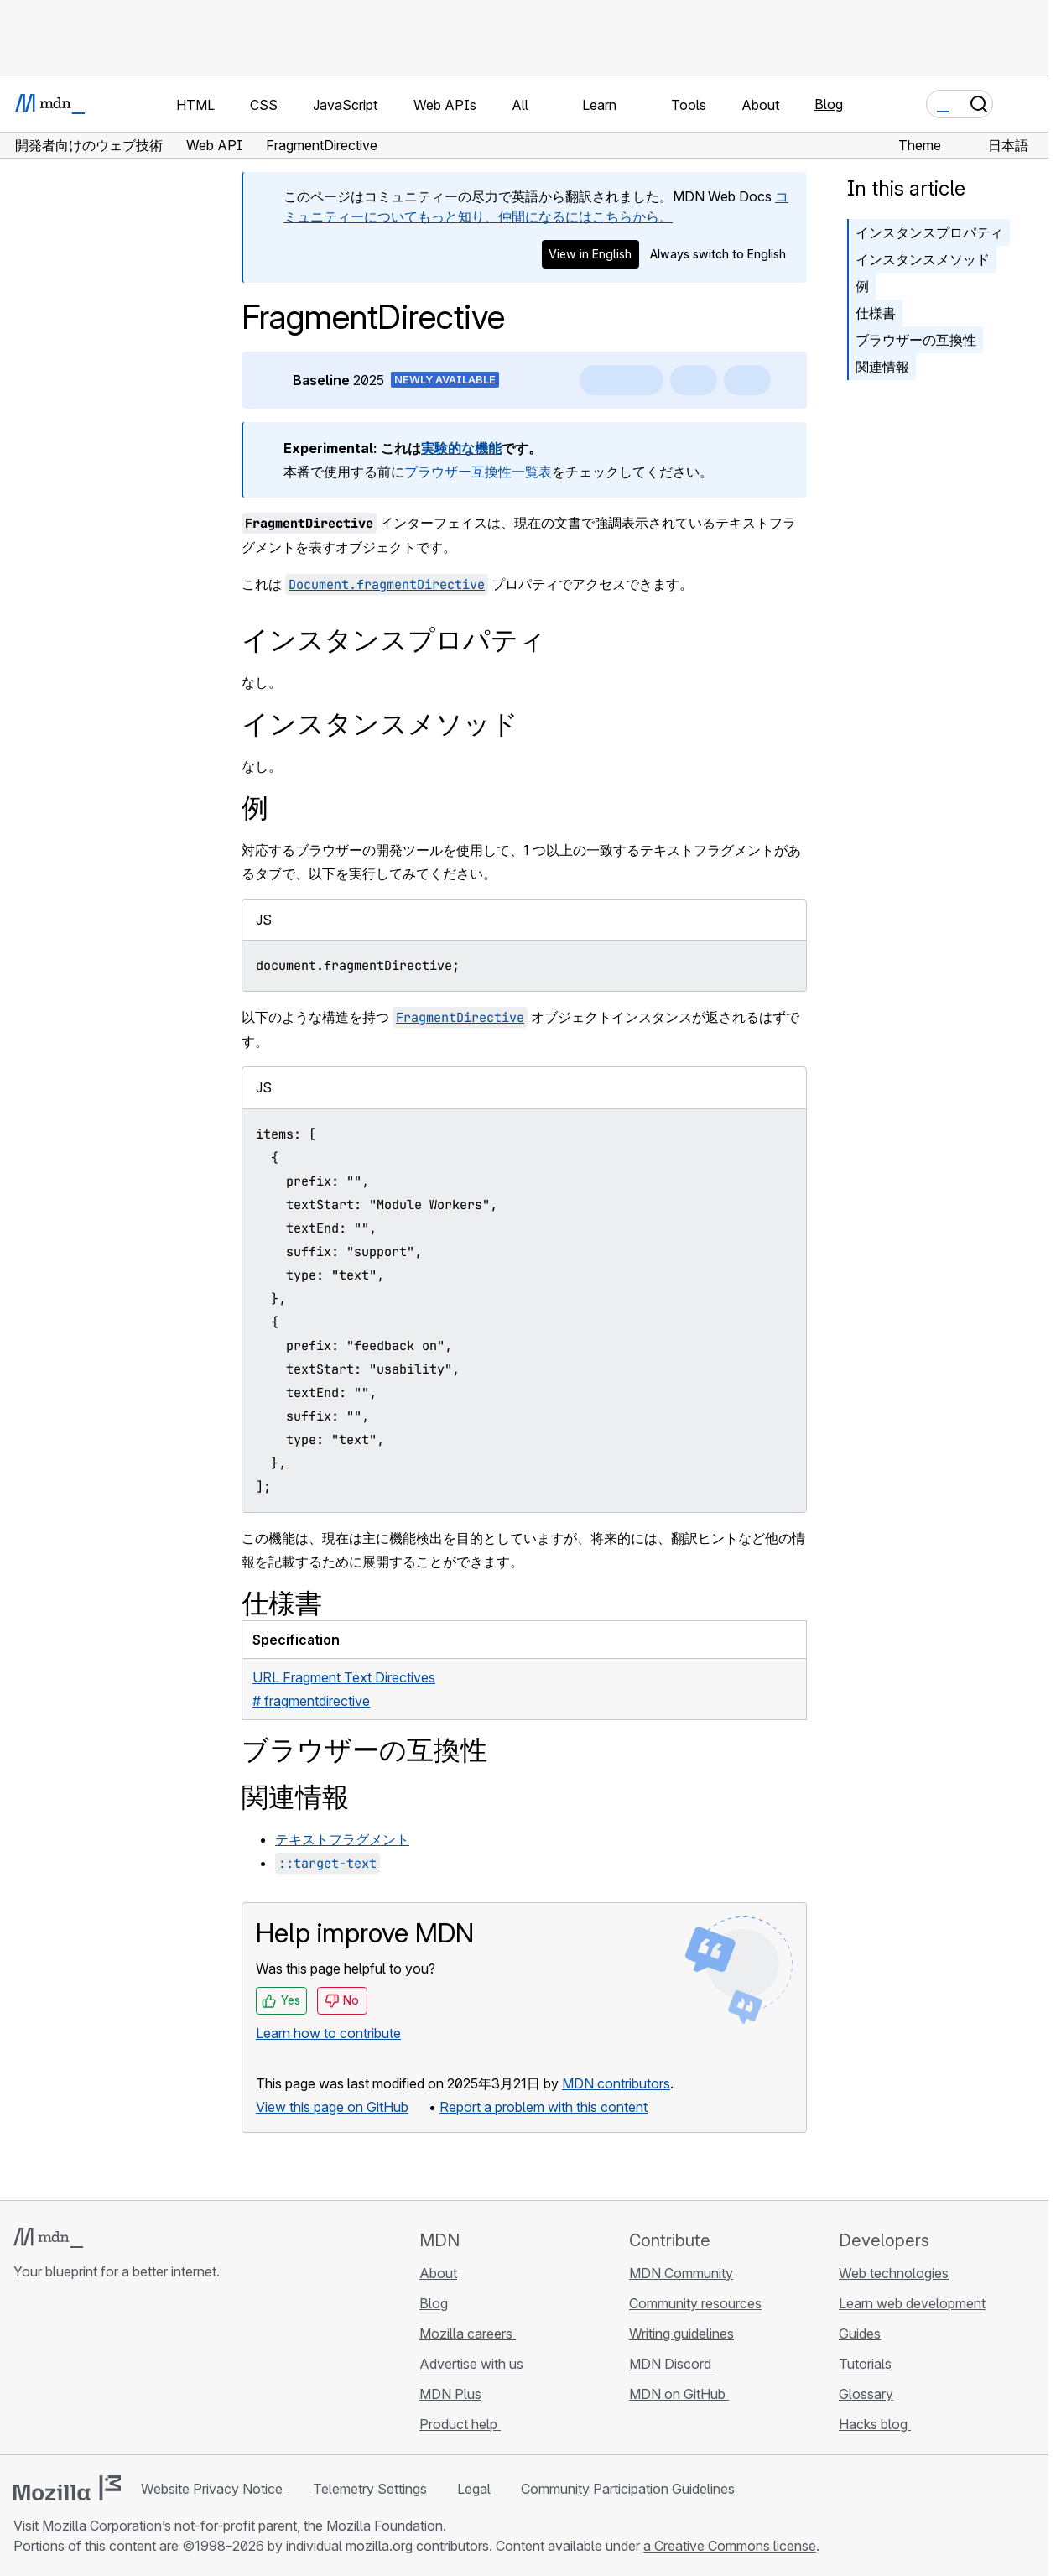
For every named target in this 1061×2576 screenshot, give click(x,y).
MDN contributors (616, 2083)
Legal (474, 2488)
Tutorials (865, 2363)
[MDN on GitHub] (23, 2371)
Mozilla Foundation (384, 2525)
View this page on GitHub (332, 2107)
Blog (828, 104)
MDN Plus (450, 2394)
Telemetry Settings (370, 2488)
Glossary (866, 2394)
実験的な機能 (461, 448)
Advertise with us (471, 2363)
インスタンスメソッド (923, 259)
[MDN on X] (84, 2371)
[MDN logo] (48, 2238)
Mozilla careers (467, 2333)
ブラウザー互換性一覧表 (478, 471)
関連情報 (882, 366)
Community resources (695, 2303)
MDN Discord (672, 2363)
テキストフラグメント (342, 1839)
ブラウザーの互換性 (916, 339)
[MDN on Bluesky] (54, 2371)
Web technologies (894, 2273)
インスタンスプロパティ (929, 232)
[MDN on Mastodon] (114, 2371)
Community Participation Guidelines (628, 2488)
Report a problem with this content (543, 2107)
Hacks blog (875, 2424)
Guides (860, 2333)
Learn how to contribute (328, 2033)
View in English (590, 254)
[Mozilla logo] (67, 2487)
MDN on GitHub (679, 2394)
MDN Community (681, 2273)
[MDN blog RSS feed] (144, 2371)
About (438, 2273)
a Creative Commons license (729, 2545)
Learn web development (912, 2303)
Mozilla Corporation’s (106, 2525)
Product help (460, 2424)
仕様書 (876, 313)
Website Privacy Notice (212, 2488)
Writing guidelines (681, 2333)
